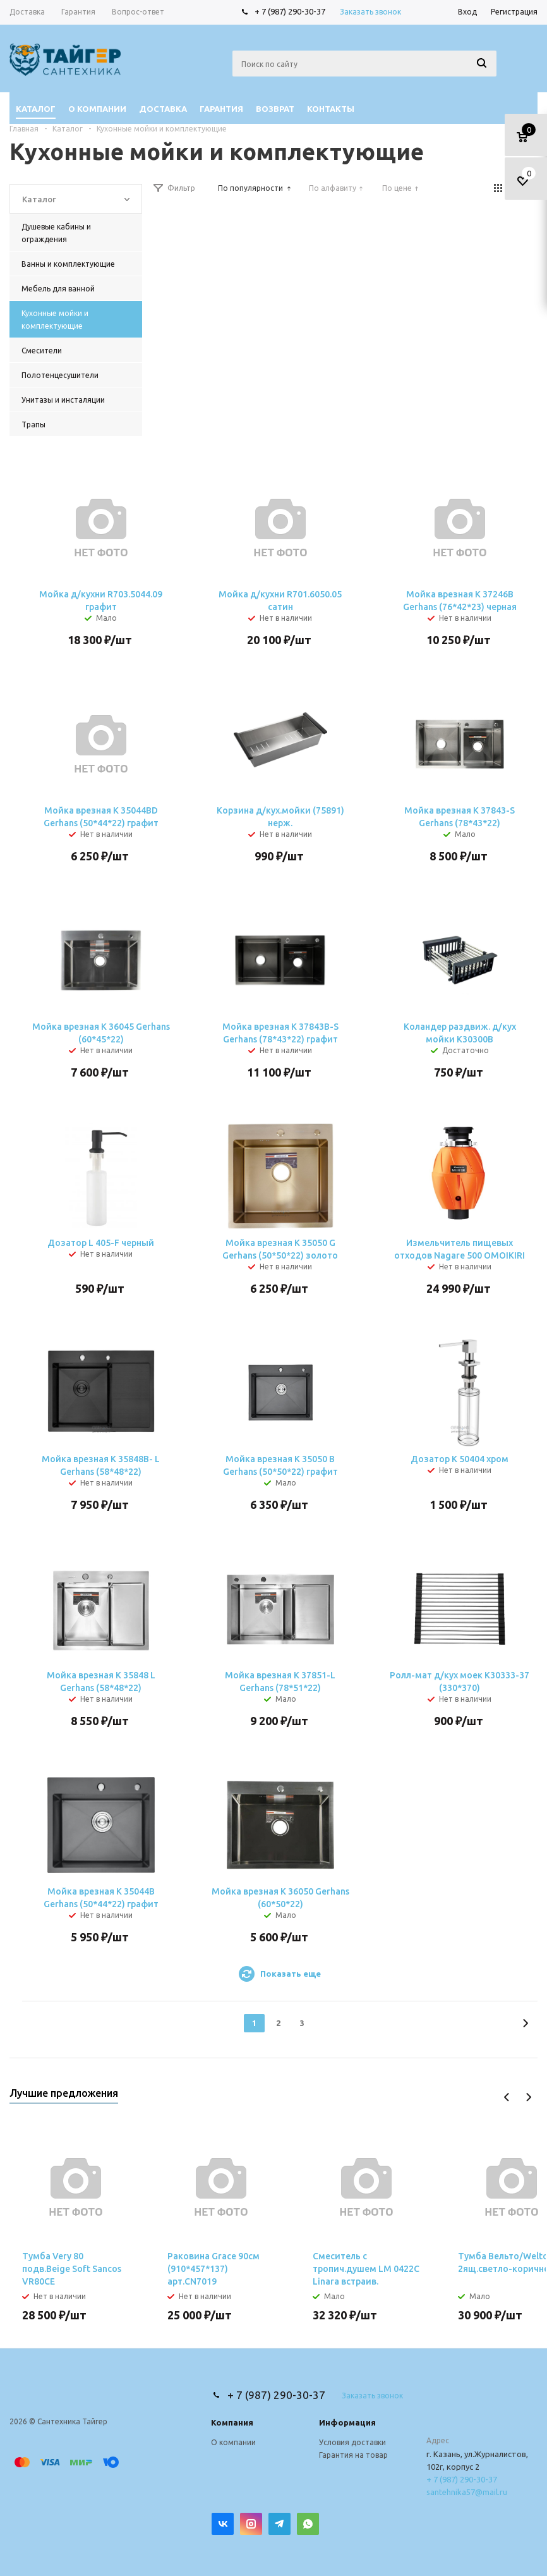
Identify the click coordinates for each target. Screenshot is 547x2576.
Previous (507, 2097)
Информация (347, 2422)
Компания (232, 2422)
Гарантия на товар (353, 2455)
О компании (233, 2442)
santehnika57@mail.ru (466, 2491)
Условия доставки (352, 2442)
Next (528, 2097)
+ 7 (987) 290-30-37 (290, 11)
